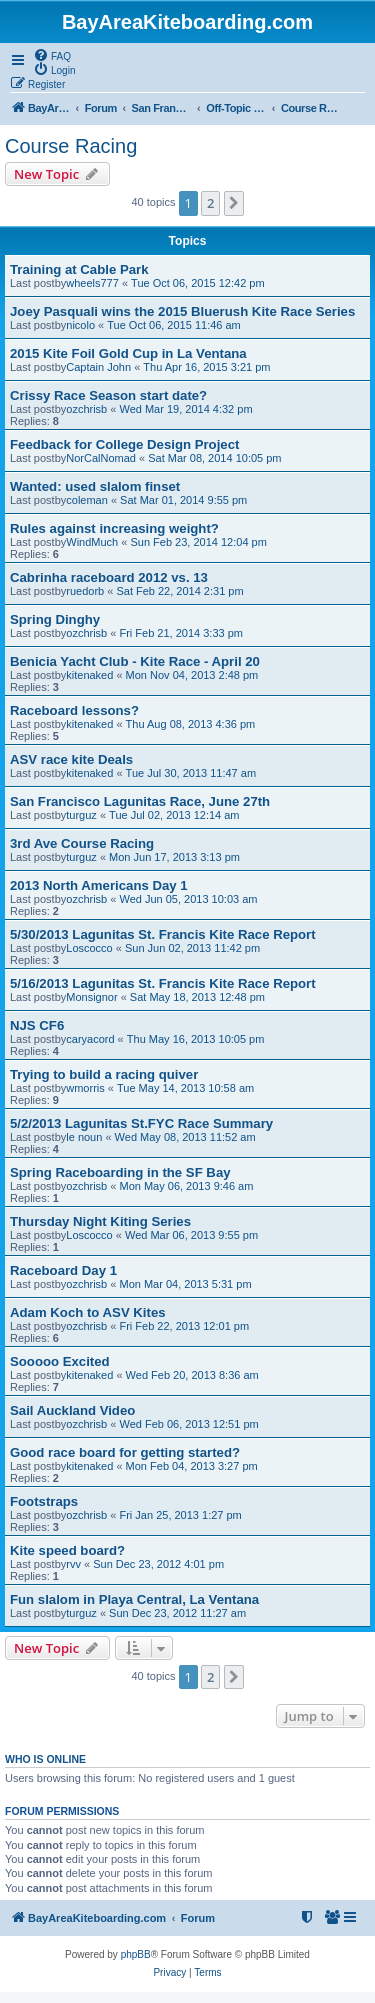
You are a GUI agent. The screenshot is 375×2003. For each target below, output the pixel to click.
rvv (73, 1564)
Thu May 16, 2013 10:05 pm (196, 1039)
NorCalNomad (101, 458)
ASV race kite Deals (71, 759)
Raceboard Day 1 (63, 1270)
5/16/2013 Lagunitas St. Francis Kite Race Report (163, 983)
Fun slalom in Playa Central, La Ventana (134, 1599)
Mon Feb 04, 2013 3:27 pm (192, 1466)
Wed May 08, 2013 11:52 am (185, 1137)
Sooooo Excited (60, 1361)
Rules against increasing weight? (114, 528)
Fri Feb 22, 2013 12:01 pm (184, 1326)
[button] (234, 203)
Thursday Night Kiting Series (100, 1221)
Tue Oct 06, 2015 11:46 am (174, 325)
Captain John (98, 367)
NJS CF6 (37, 1025)
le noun (84, 1137)
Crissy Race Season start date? (108, 395)
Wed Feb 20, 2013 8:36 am (192, 1375)
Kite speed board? (67, 1550)
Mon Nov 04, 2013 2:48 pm (192, 675)
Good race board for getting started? (125, 1452)
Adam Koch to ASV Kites (88, 1312)
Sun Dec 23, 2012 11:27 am (177, 1613)
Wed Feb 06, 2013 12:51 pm (188, 1424)
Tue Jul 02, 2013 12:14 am (174, 815)
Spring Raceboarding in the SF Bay (120, 1172)
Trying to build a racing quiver (104, 1074)
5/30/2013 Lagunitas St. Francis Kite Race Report (163, 934)
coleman (87, 500)
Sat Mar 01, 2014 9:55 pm (183, 500)
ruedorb (85, 591)
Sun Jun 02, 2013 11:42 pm (192, 948)
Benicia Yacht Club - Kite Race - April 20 (135, 661)
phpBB (136, 1954)
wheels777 (92, 283)
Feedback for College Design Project (124, 444)
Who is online (45, 1759)
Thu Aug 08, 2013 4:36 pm (191, 724)
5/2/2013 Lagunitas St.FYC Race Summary (141, 1123)
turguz (81, 815)
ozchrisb (86, 409)
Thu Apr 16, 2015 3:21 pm (206, 367)
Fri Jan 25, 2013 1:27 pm (180, 1515)
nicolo (80, 325)
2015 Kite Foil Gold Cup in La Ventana (128, 353)
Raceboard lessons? (74, 710)
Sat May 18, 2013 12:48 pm (197, 997)
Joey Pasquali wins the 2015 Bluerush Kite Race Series (182, 311)
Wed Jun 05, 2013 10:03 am (188, 899)
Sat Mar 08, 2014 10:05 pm (214, 458)
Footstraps (44, 1501)
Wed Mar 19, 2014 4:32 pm (185, 409)
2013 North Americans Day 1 (99, 885)
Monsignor (91, 997)
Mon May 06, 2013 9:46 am (186, 1186)
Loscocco (89, 948)
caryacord (90, 1039)
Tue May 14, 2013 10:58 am (185, 1088)
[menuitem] (52, 55)
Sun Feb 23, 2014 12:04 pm (198, 542)
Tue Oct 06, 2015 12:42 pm (198, 283)
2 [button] (210, 203)
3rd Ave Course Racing (82, 843)
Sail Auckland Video (72, 1410)
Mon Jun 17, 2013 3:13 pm (174, 857)
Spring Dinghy (55, 619)
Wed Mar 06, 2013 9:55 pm (191, 1235)
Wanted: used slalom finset (95, 486)
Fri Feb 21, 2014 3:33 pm (181, 633)
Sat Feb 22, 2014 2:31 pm (179, 591)
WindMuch (92, 542)
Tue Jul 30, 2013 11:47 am (191, 773)
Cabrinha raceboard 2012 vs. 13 (109, 577)
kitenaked (89, 675)
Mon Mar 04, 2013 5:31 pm (185, 1284)
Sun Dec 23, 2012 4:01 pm (158, 1564)
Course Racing (71, 146)
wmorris (85, 1088)
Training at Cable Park (79, 269)
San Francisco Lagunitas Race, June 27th (140, 801)
